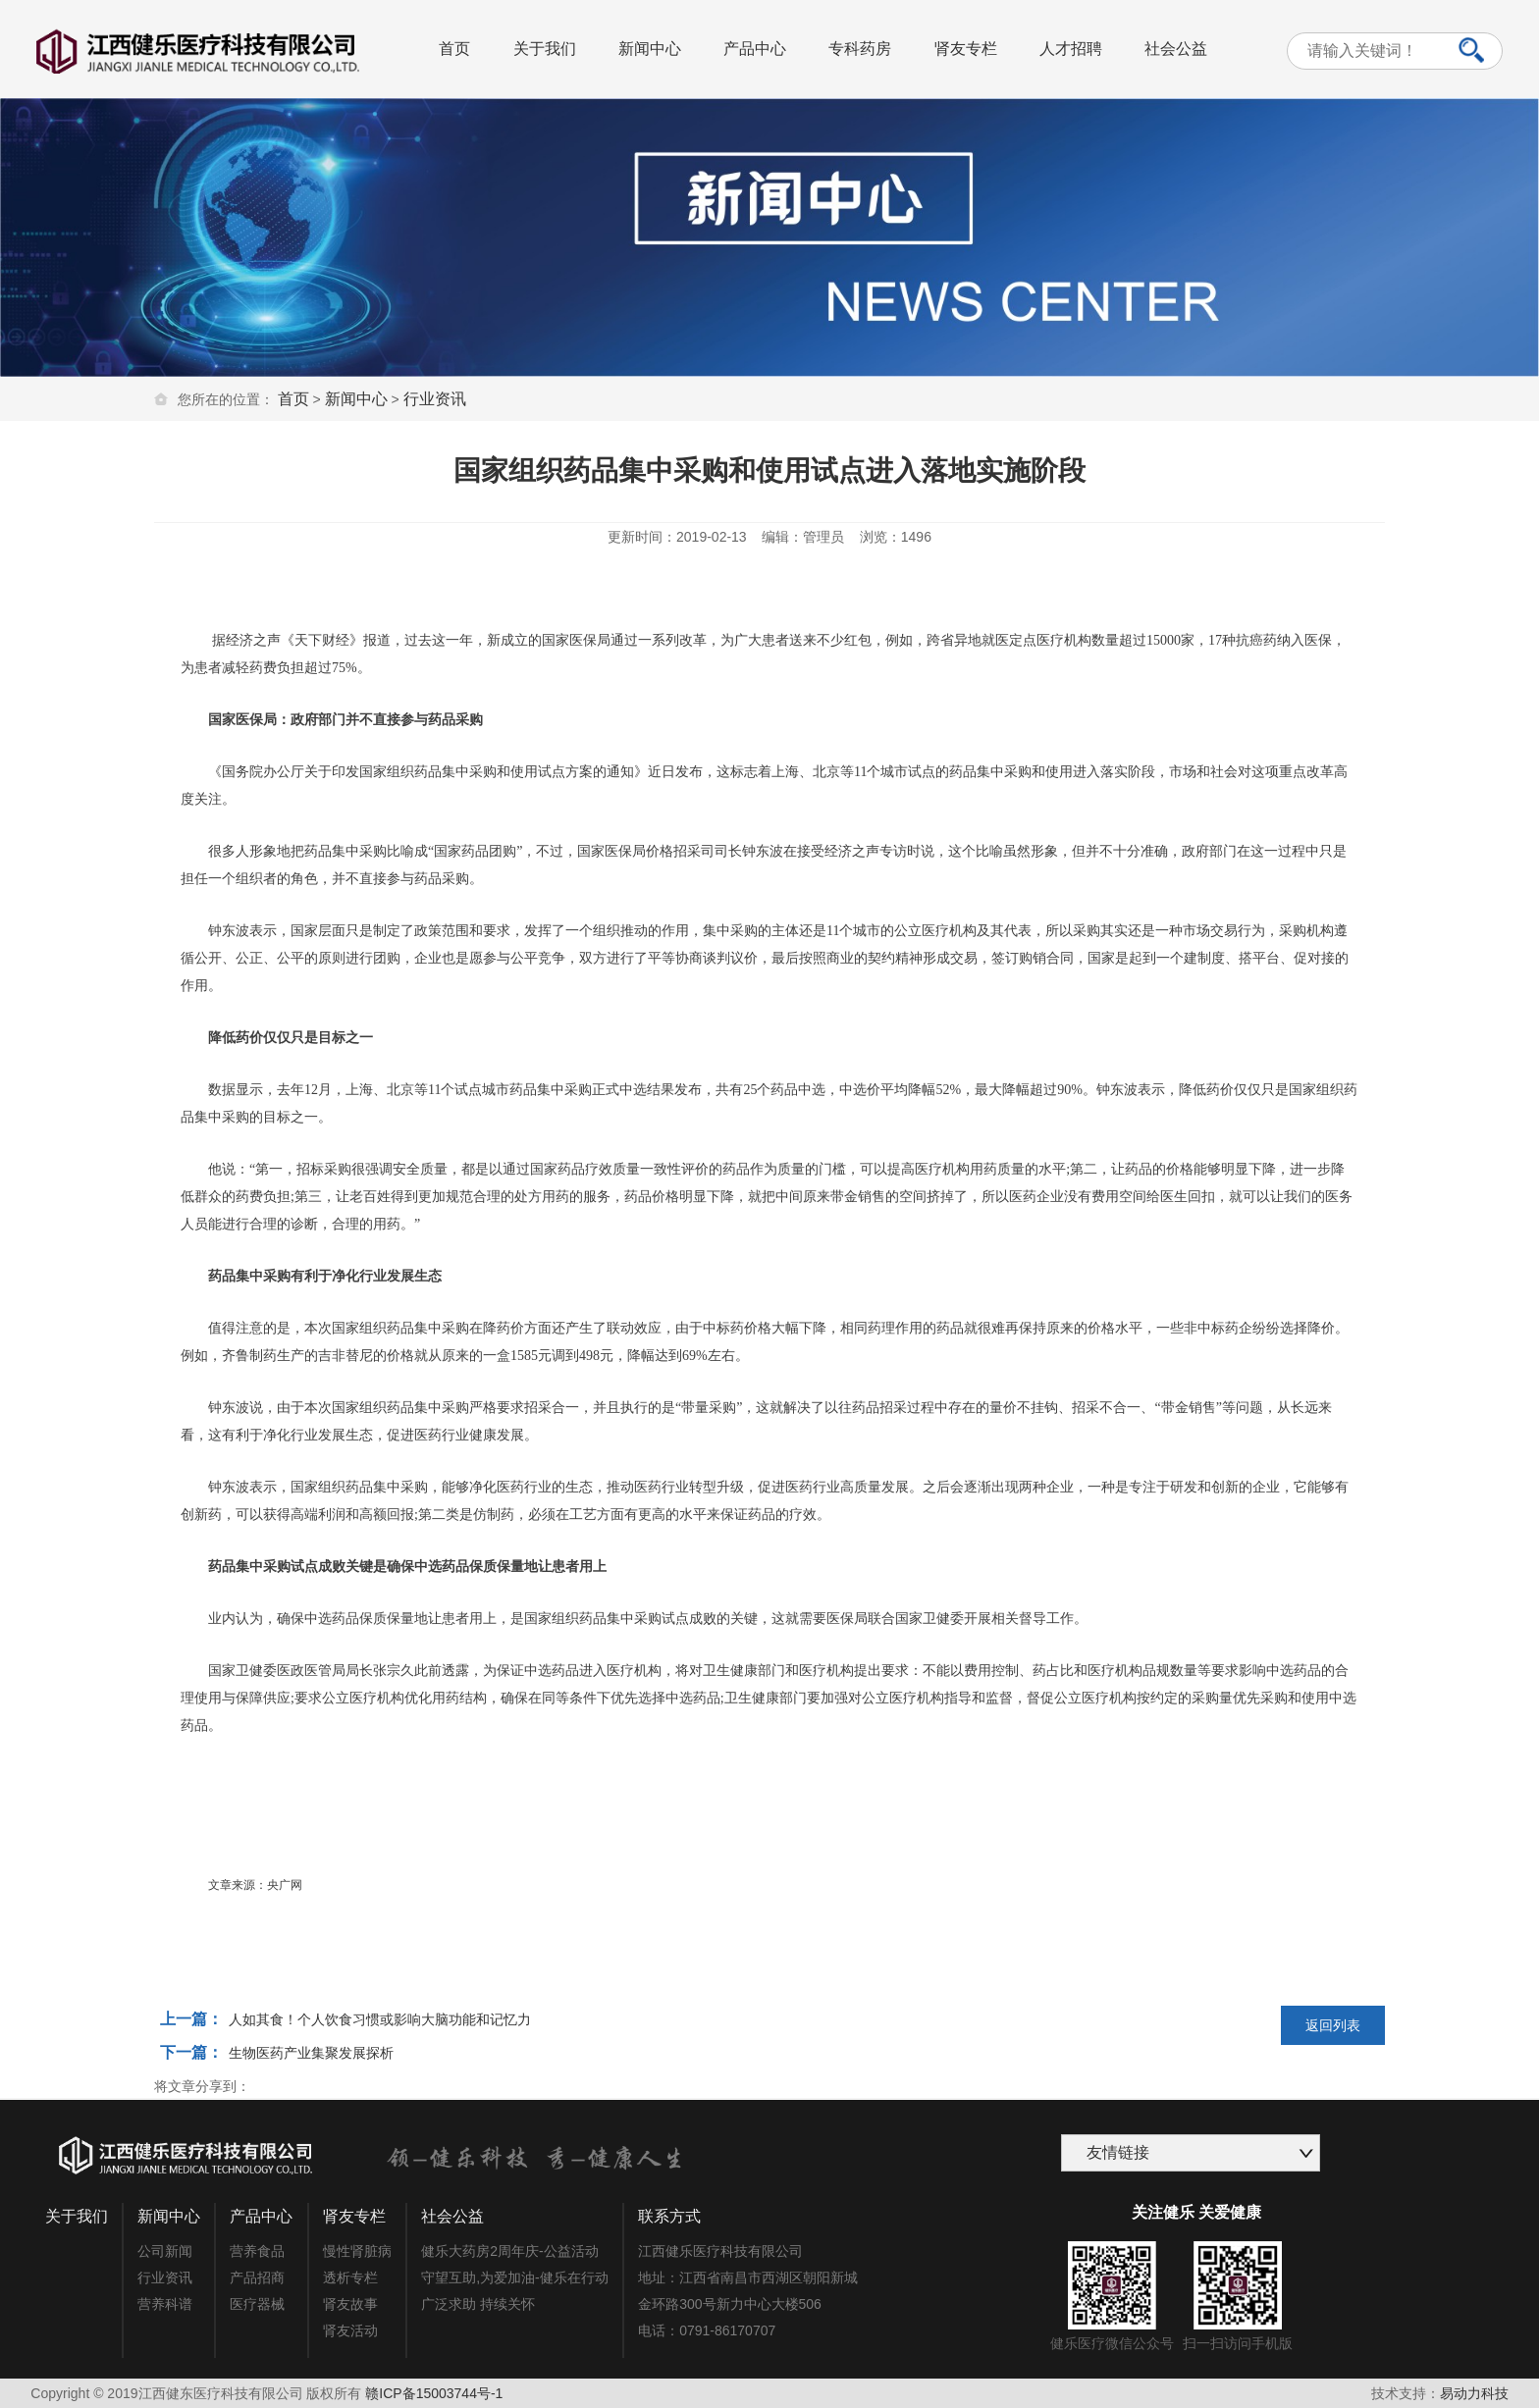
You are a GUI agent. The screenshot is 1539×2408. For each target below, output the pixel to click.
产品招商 (257, 2277)
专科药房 (859, 48)
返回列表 (1332, 2025)
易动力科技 (1474, 2393)
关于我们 (544, 48)
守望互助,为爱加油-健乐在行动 (515, 2277)
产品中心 (754, 48)
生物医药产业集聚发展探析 (311, 2053)
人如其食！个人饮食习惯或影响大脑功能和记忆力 (380, 2019)
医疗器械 (257, 2304)
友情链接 (1118, 2152)
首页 (454, 48)
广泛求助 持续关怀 (478, 2304)
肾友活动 (350, 2330)
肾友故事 (350, 2304)
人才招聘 (1070, 48)
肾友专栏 (965, 48)
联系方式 (669, 2216)
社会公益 (1175, 48)
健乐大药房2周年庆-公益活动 (509, 2251)
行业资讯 (434, 399)
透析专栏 (350, 2277)
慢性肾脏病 (357, 2251)
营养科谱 (164, 2304)
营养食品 (257, 2251)
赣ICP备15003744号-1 (434, 2393)
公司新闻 (164, 2251)
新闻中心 (649, 48)
